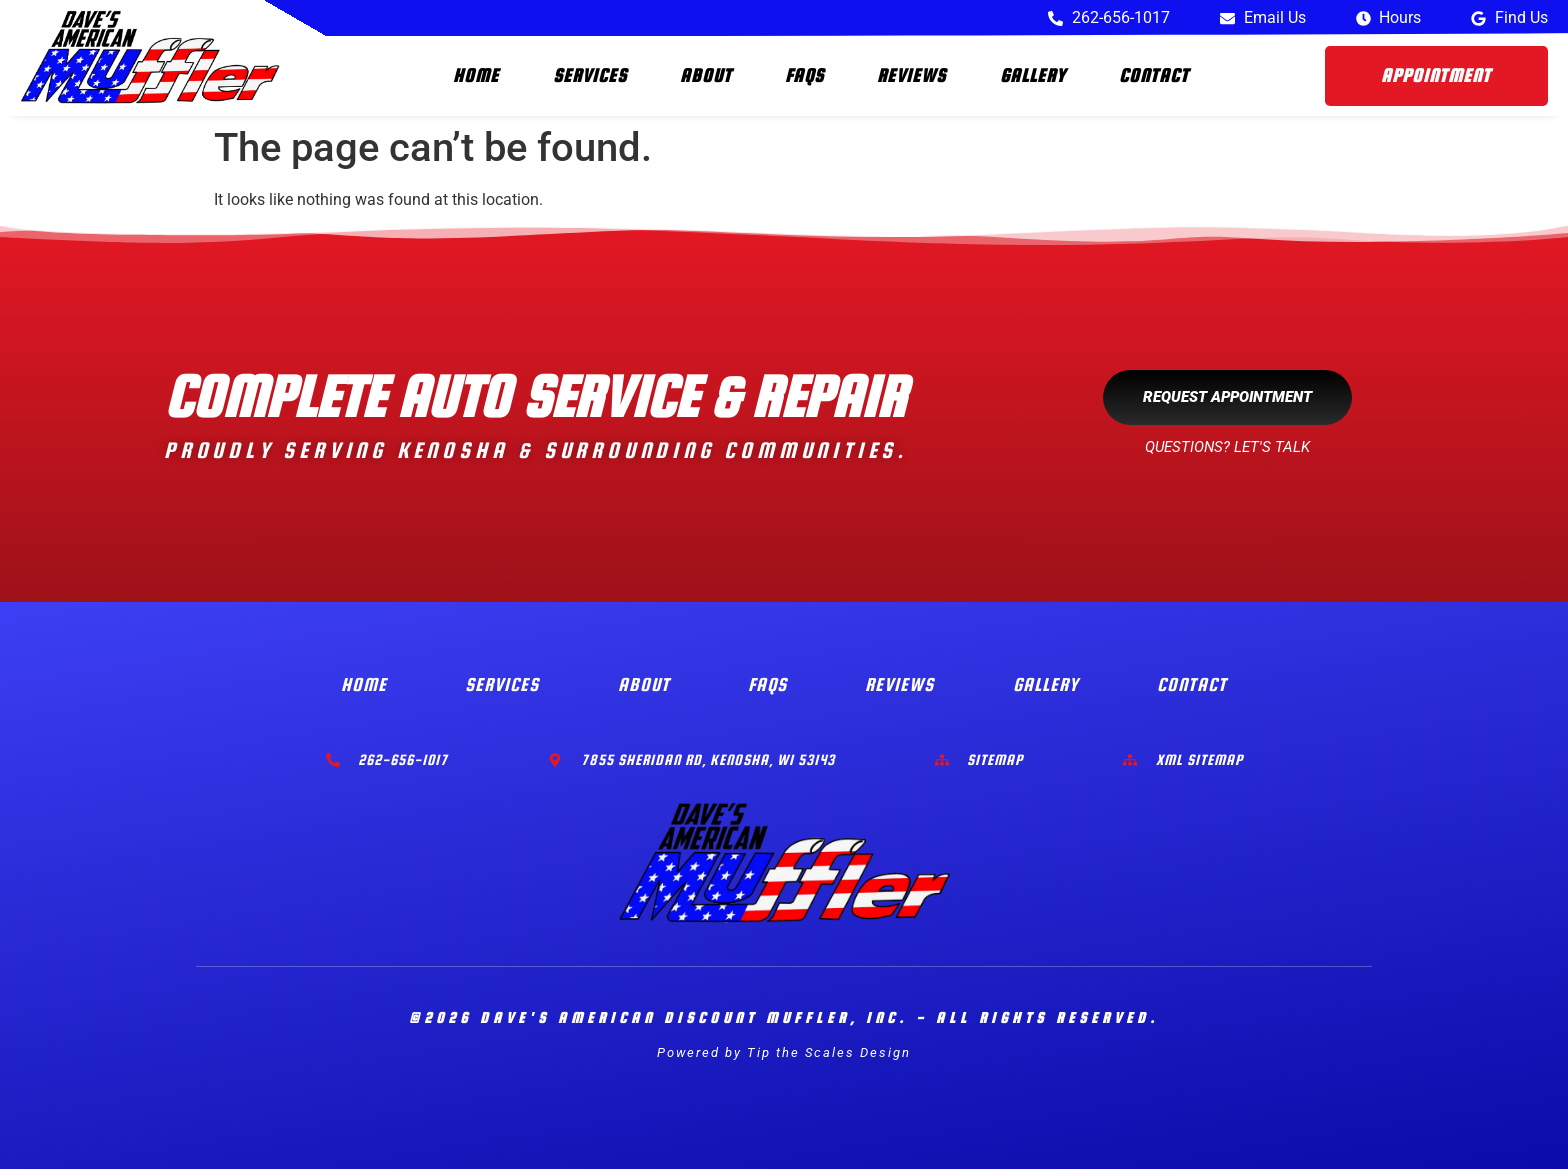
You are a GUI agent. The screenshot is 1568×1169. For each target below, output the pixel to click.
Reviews (911, 75)
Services (590, 75)
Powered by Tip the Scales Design (784, 1052)
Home (476, 75)
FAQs (804, 75)
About (706, 75)
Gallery (1033, 75)
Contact (1154, 75)
